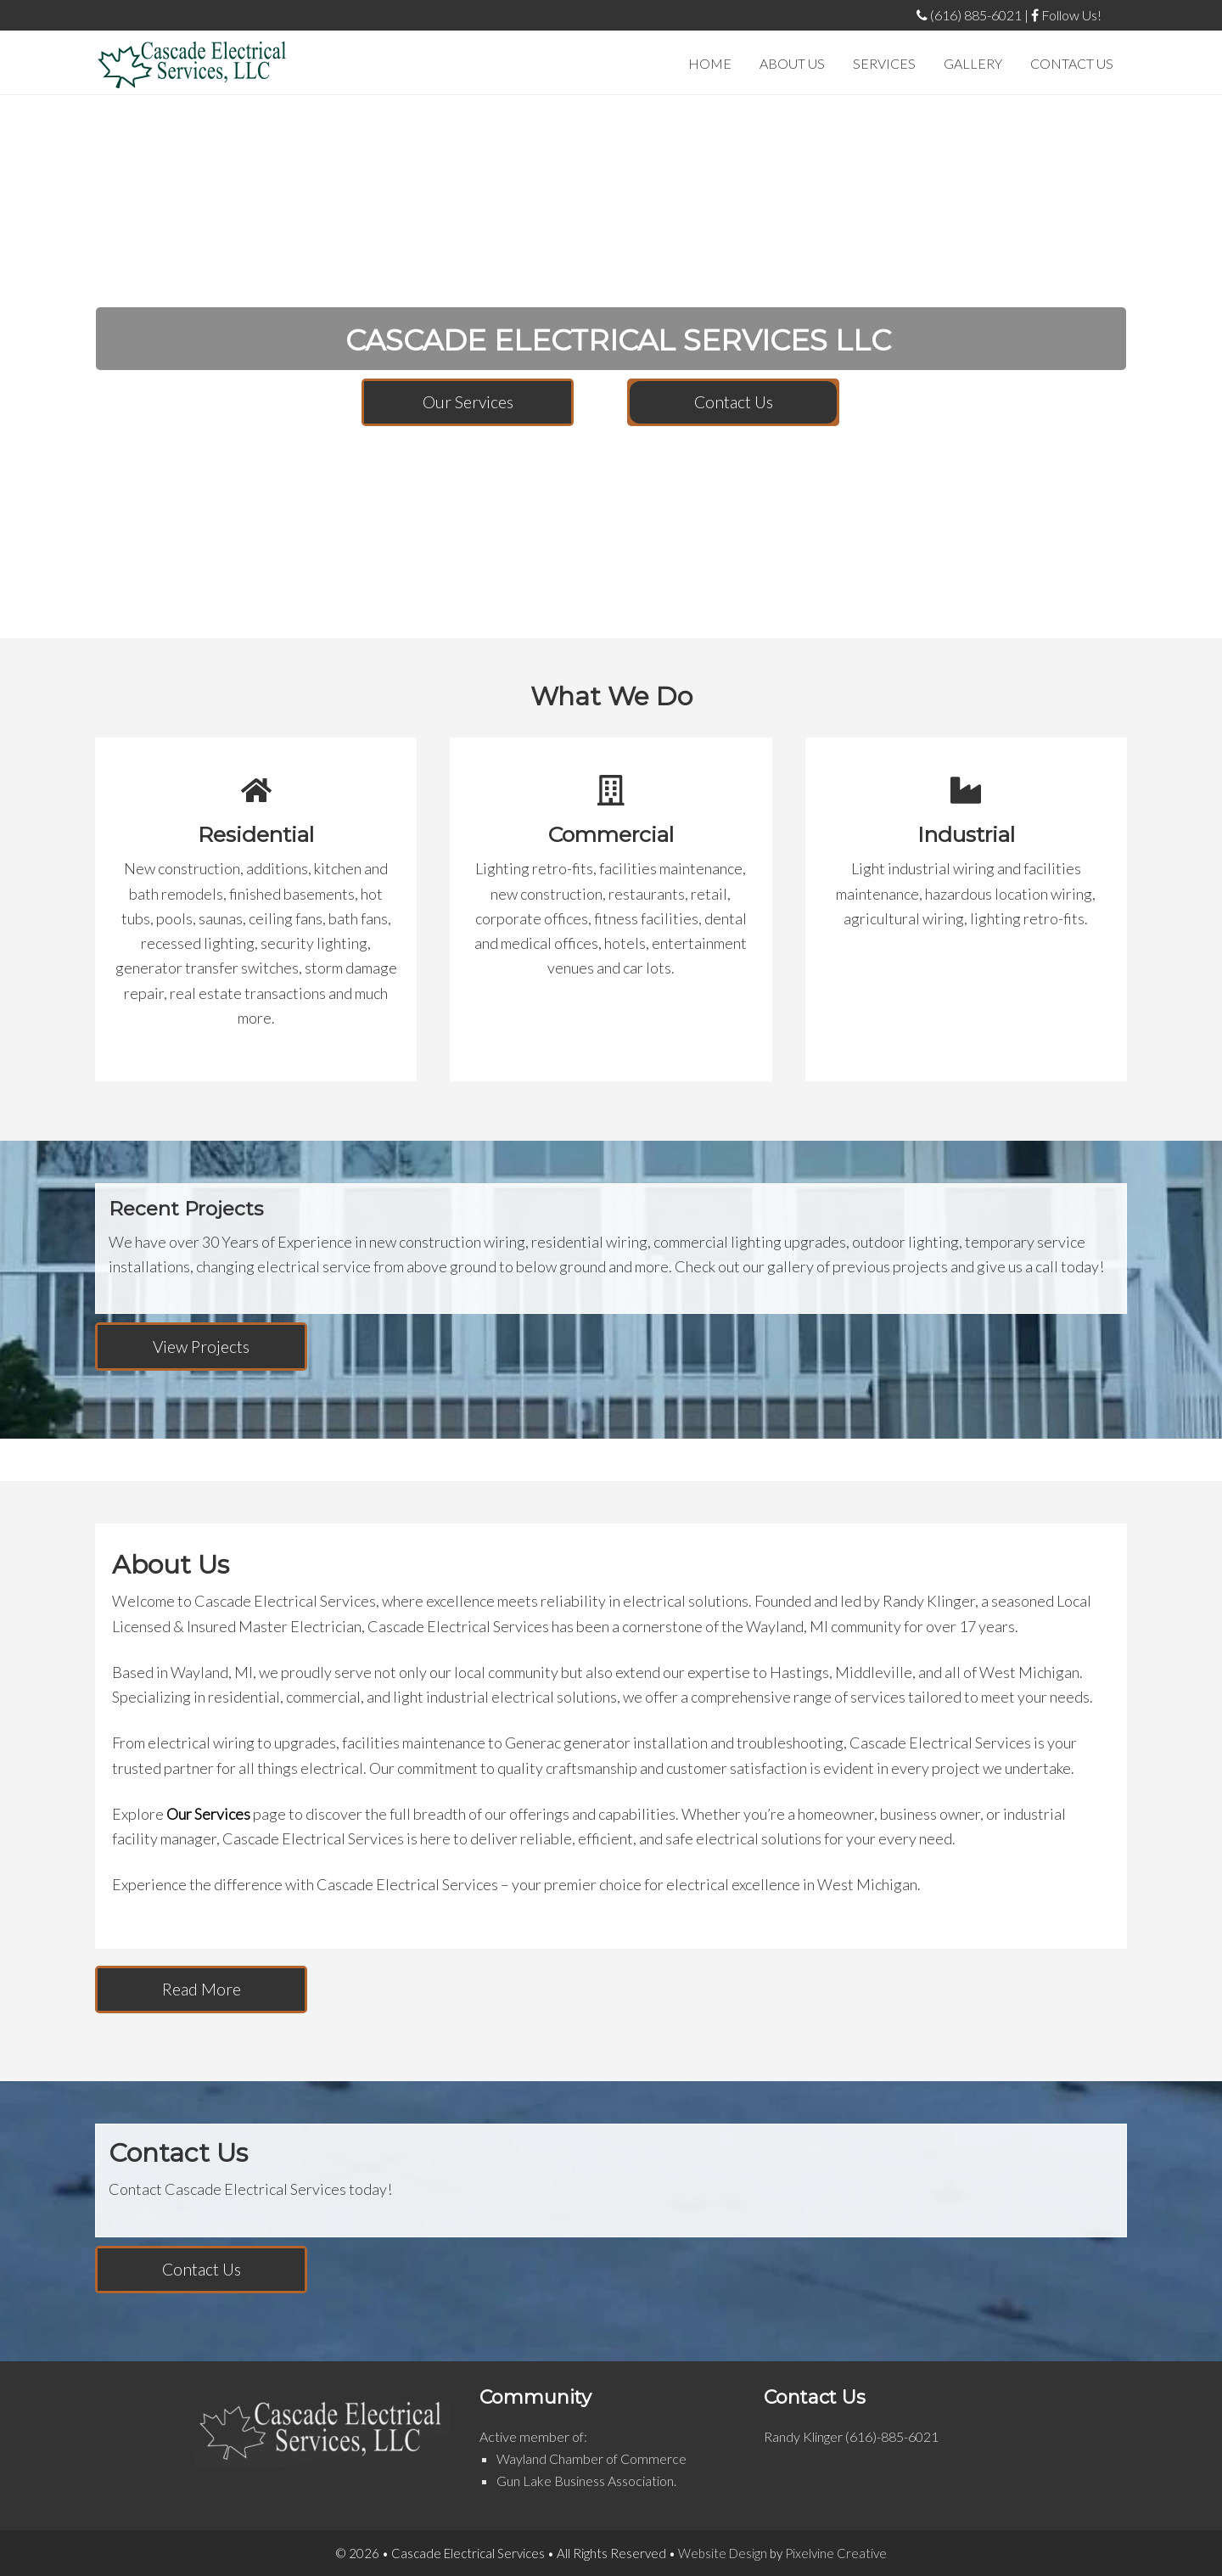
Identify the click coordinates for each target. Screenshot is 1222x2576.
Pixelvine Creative (836, 2553)
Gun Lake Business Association (585, 2480)
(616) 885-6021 (969, 15)
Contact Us (733, 402)
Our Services (468, 402)
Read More (201, 1989)
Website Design (722, 2553)
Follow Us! (1066, 15)
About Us (170, 1564)
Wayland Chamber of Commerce (591, 2458)
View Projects (201, 1346)
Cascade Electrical (192, 64)
